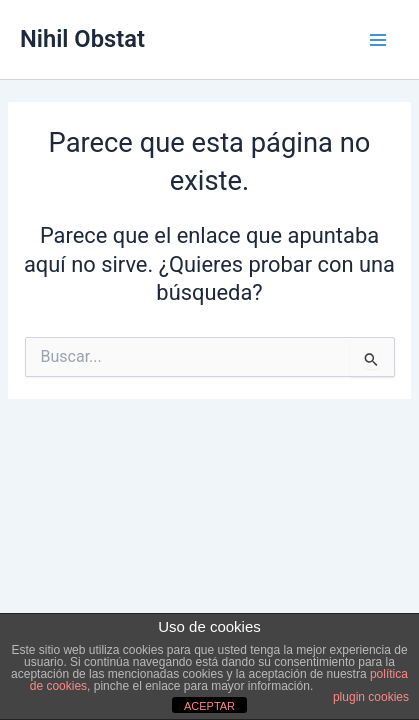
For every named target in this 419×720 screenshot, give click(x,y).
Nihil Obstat (82, 39)
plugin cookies (371, 697)
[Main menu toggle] (378, 40)
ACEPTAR (209, 706)
